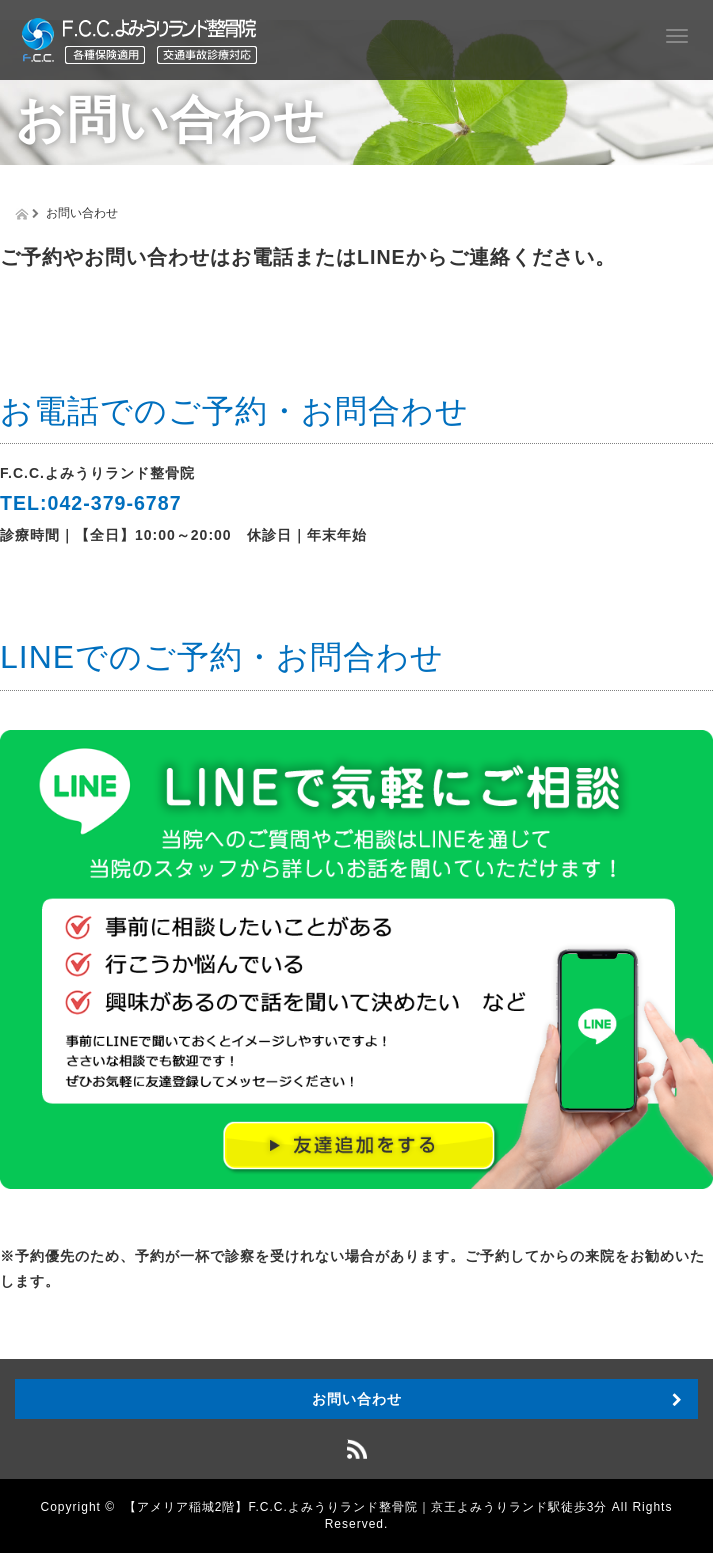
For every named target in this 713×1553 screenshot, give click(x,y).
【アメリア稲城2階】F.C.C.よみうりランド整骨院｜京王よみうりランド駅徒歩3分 (366, 1507)
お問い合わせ (357, 1399)
